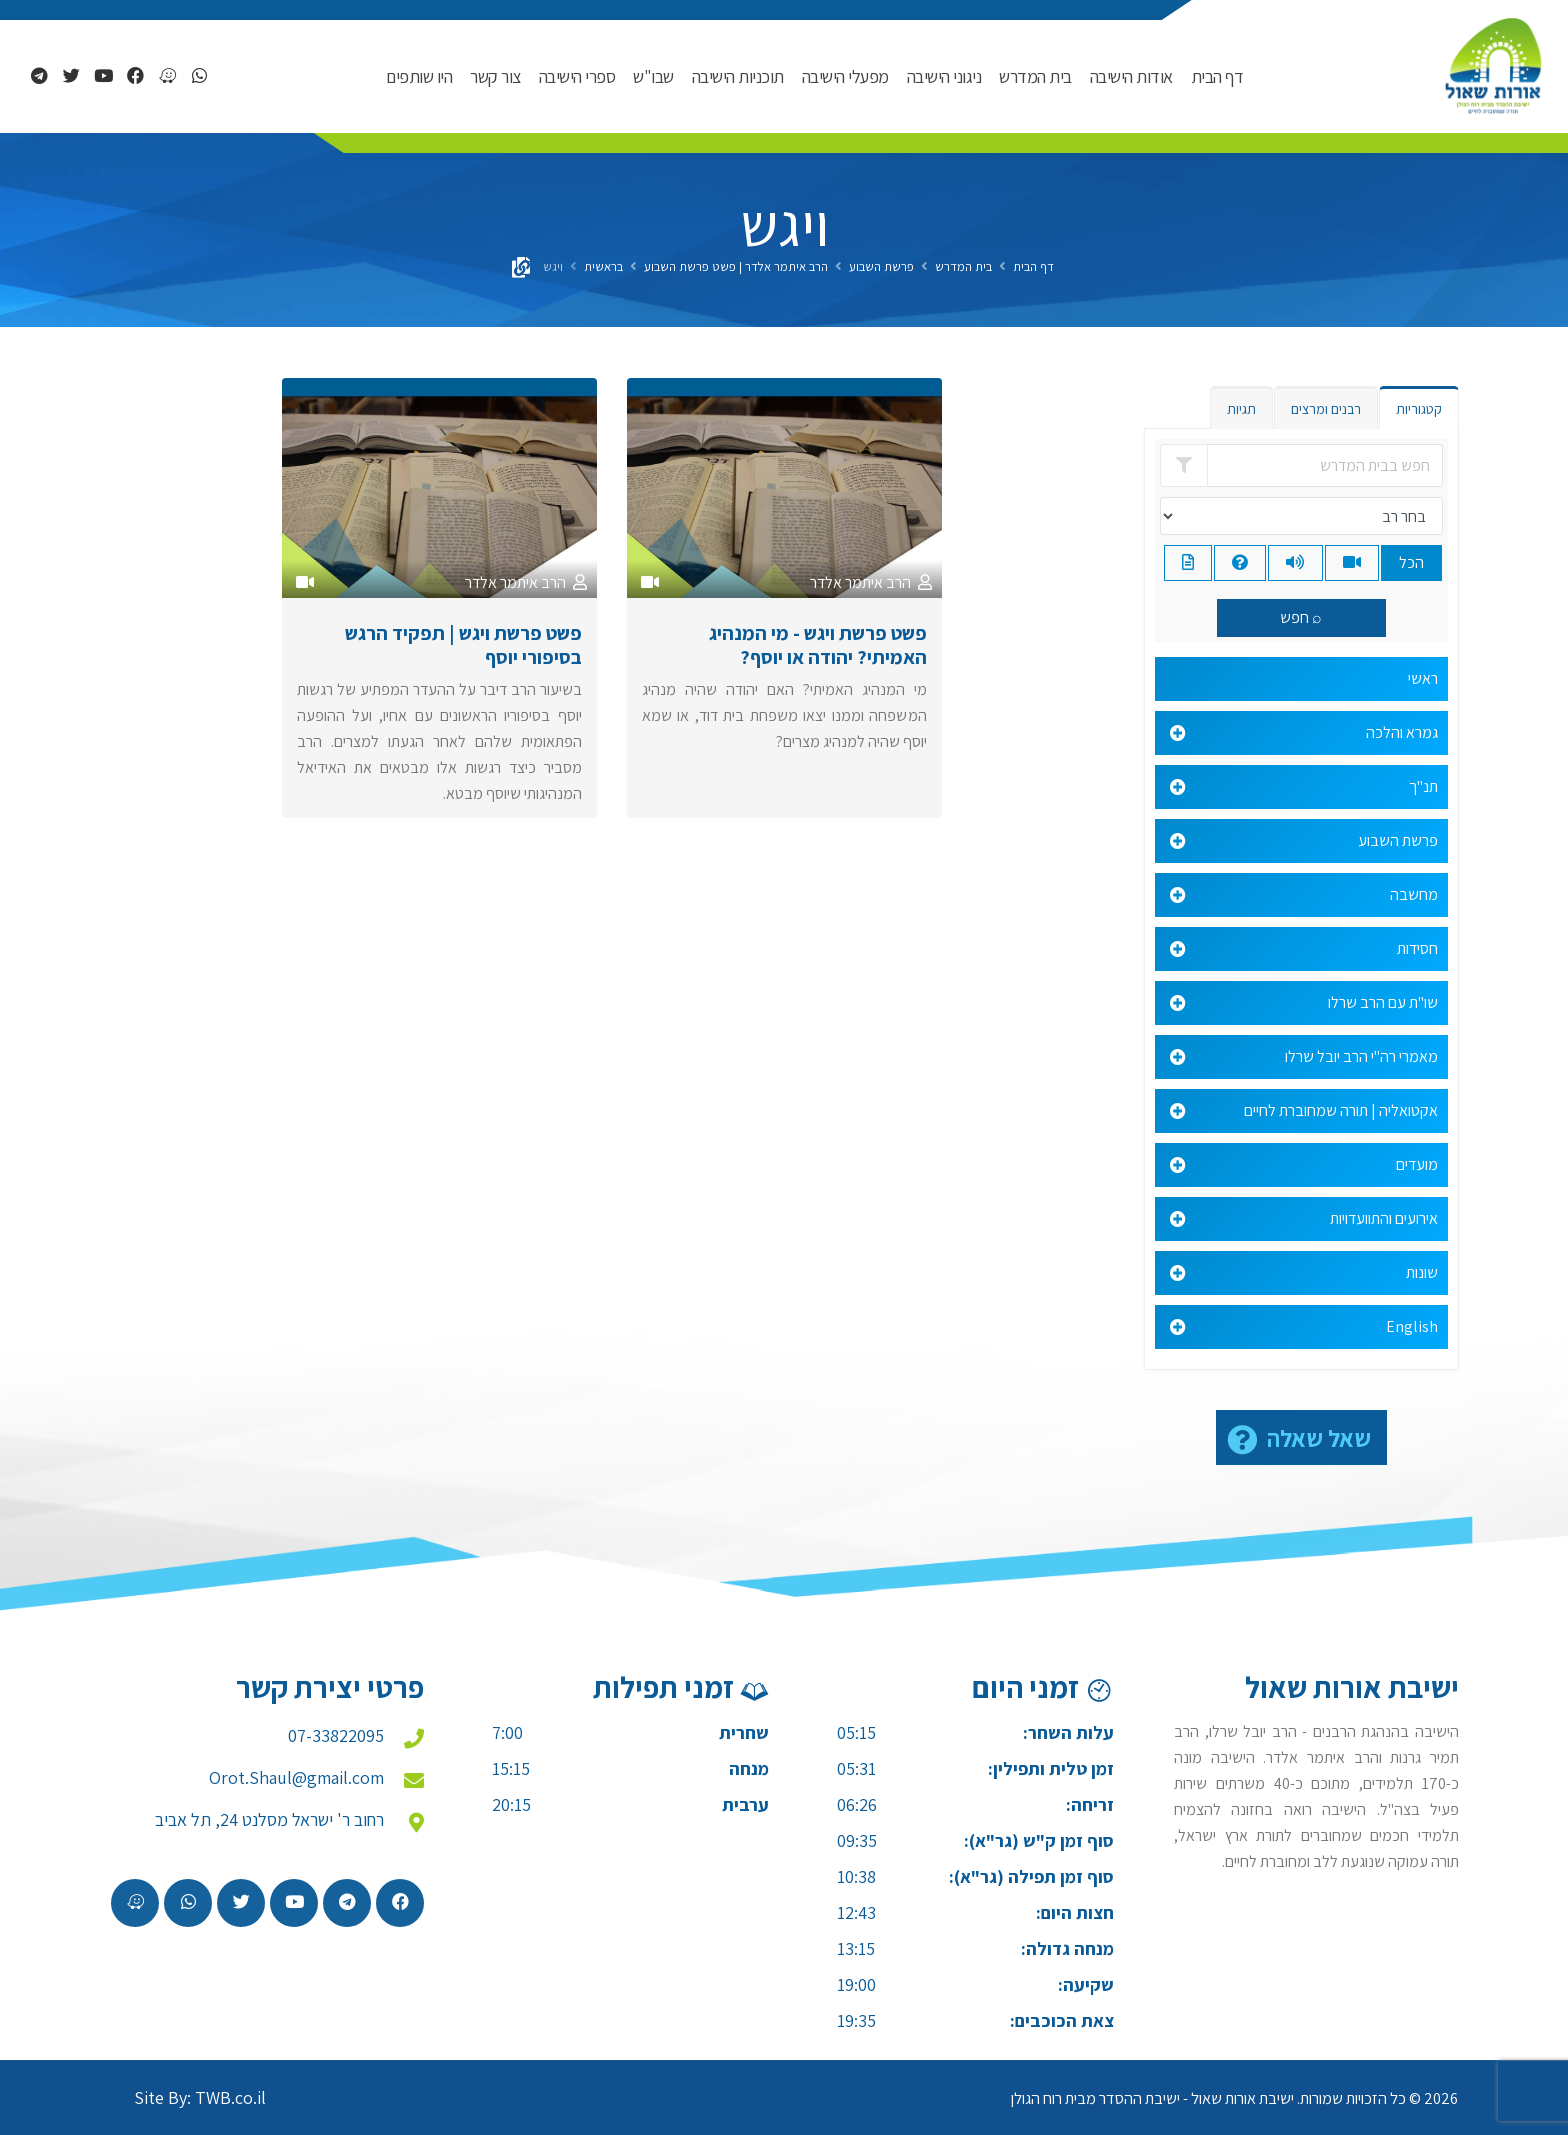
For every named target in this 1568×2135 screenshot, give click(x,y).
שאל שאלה (1319, 1438)
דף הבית (1217, 76)
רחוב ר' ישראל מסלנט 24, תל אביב (269, 1819)
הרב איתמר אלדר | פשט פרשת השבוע (736, 266)
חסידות (1417, 948)
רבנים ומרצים (1326, 409)
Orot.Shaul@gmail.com (296, 1777)
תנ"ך (1423, 786)
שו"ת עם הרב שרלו (1383, 1002)
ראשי (1423, 678)
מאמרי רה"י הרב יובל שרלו (1361, 1056)
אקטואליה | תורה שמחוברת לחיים (1341, 1110)
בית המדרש (1035, 76)
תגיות (1241, 409)
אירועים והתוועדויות (1384, 1218)
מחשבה (1414, 894)
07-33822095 (336, 1735)
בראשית (603, 266)
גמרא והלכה (1402, 732)
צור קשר (495, 76)
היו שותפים (419, 76)
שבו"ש (653, 76)
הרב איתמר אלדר (860, 582)
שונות (1422, 1272)
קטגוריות (1419, 409)
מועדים (1417, 1164)
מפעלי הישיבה (845, 76)
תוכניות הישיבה (738, 76)
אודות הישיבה (1131, 76)
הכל (1411, 562)
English (1412, 1326)
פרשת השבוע (881, 266)
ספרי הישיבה (577, 76)
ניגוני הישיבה (944, 76)
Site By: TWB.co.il (200, 2097)
